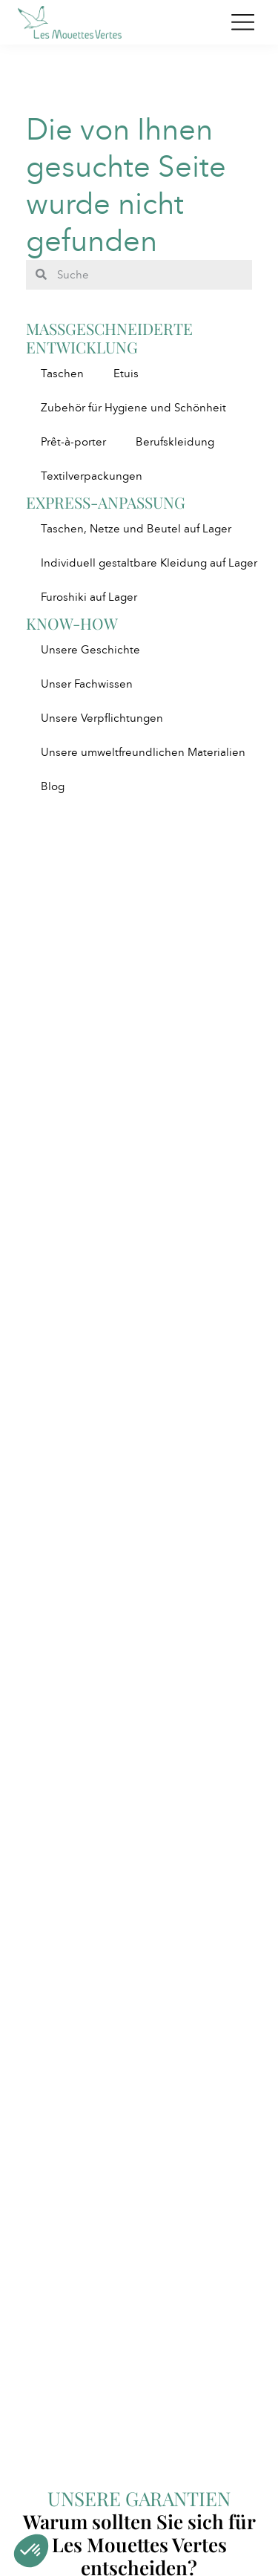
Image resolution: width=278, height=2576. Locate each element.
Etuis (126, 373)
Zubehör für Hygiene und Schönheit (133, 407)
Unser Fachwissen (87, 684)
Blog (52, 786)
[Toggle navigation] (242, 22)
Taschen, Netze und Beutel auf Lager (136, 528)
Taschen (62, 373)
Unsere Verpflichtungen (102, 718)
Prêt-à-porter (73, 442)
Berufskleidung (175, 442)
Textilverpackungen (91, 476)
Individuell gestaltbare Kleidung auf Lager (149, 563)
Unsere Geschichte (90, 649)
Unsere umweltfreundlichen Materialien (143, 752)
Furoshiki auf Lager (89, 597)
